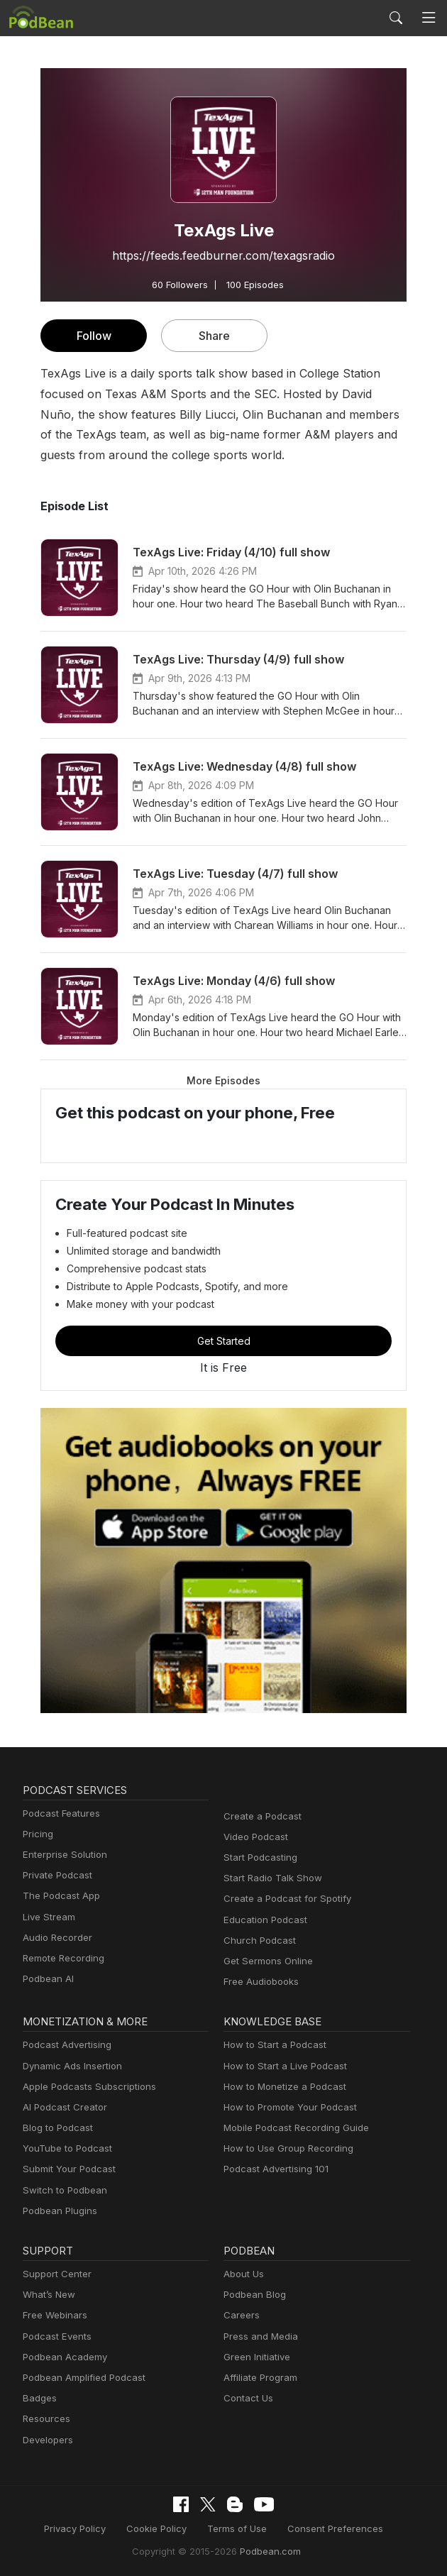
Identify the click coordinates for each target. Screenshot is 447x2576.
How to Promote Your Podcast (286, 2107)
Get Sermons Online (266, 1961)
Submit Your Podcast (66, 2169)
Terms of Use (237, 2528)
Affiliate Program (258, 2377)
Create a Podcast (260, 1816)
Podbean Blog (253, 2294)
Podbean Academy (62, 2357)
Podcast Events (55, 2336)
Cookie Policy (162, 2528)
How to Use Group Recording (285, 2148)
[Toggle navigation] (429, 18)
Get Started (223, 1340)
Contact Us (247, 2398)
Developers (46, 2440)
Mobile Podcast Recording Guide (292, 2128)
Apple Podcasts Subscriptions (84, 2086)
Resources (45, 2418)
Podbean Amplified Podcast (80, 2377)
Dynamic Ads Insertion (69, 2066)
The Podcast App (58, 1895)
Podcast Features (59, 1813)
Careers (240, 2315)
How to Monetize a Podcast (281, 2086)
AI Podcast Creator (62, 2107)
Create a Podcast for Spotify (282, 1898)
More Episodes (223, 1080)
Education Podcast (263, 1920)
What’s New (47, 2294)
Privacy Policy (85, 2528)
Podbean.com (265, 2550)
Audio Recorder (55, 1937)
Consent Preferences (328, 2528)
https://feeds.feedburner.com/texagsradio (223, 255)
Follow (93, 335)
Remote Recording (62, 1958)
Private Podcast (55, 1875)
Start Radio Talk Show (270, 1878)
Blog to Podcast (55, 2128)
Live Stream (47, 1917)
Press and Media (259, 2336)
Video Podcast (254, 1837)
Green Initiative (255, 2357)
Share (214, 335)
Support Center (54, 2274)
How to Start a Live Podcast (281, 2066)
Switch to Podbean (62, 2190)
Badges (39, 2398)
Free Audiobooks (259, 1981)
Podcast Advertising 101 (274, 2169)
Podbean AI (47, 1979)
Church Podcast (257, 1940)
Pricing (37, 1834)
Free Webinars (53, 2315)
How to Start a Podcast (271, 2045)
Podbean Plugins (58, 2211)
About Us (243, 2274)
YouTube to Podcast (64, 2148)
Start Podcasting (258, 1857)
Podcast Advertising (64, 2045)
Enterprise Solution (62, 1854)
